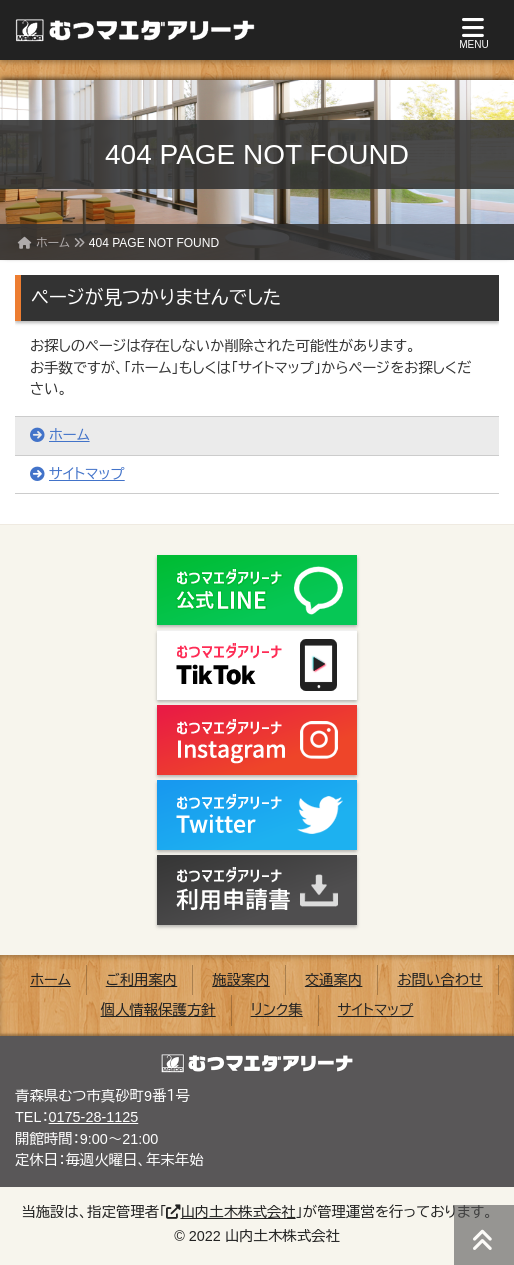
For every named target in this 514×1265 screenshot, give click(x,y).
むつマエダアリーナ (125, 30)
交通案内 (334, 980)
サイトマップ (77, 474)
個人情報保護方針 (158, 1010)
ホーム (53, 243)
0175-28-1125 (94, 1117)
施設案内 (241, 980)
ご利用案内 (142, 980)
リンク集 (277, 1010)
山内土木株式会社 (230, 1212)
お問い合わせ (440, 980)
